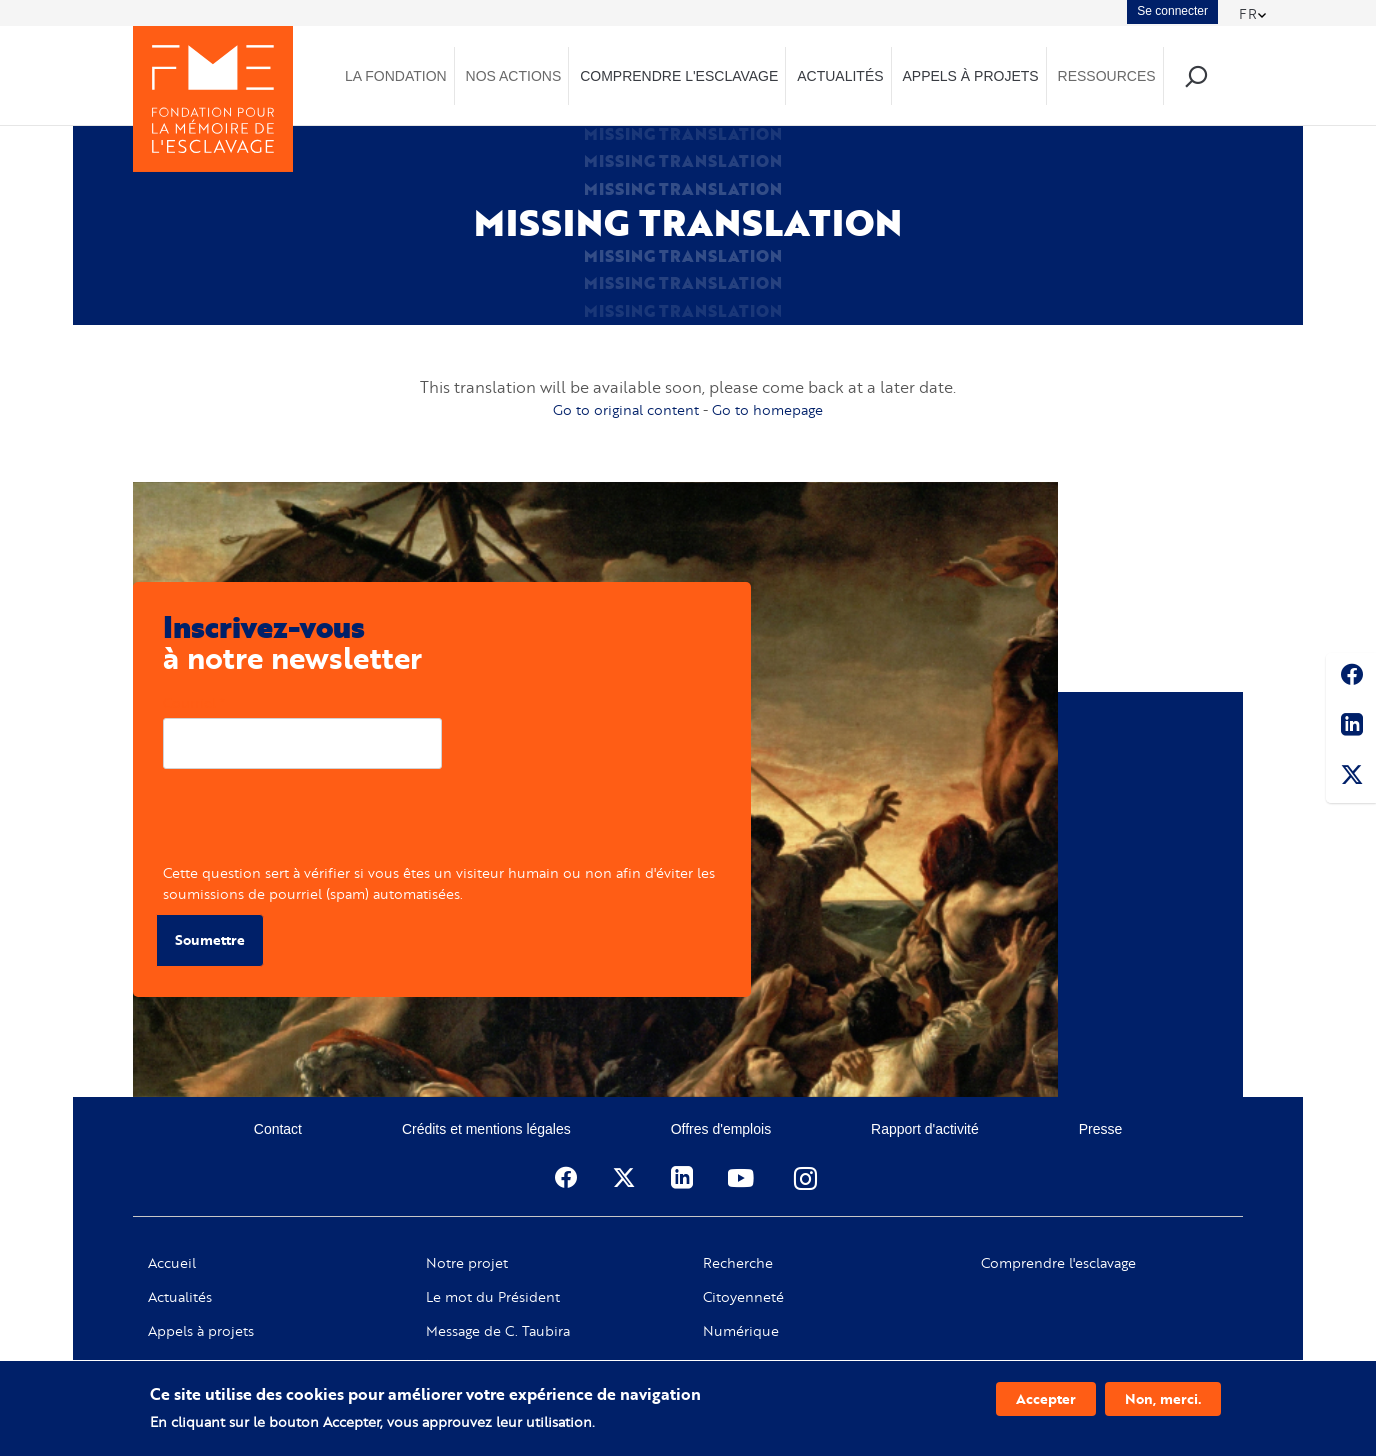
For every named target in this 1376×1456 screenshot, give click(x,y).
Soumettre (210, 939)
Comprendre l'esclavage (1058, 1263)
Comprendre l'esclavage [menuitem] (679, 76)
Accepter (1046, 1398)
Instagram (807, 1178)
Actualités (180, 1297)
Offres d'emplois (721, 1129)
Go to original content (626, 409)
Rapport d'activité (925, 1129)
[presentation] (315, 823)
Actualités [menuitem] (840, 76)
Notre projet (467, 1263)
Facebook (1351, 678)
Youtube (743, 1178)
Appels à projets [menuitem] (970, 76)
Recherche (738, 1263)
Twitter (1351, 778)
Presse (1101, 1129)
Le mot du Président (493, 1297)
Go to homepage (767, 409)
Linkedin (1351, 728)
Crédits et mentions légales (486, 1129)
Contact (278, 1129)
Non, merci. (1163, 1398)
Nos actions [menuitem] (514, 76)
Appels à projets (201, 1331)
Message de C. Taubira (498, 1331)
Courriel (189, 702)
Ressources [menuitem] (1107, 76)
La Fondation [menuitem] (396, 76)
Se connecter (1172, 11)
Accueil (172, 1263)
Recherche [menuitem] (1195, 75)
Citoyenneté (743, 1297)
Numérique (741, 1331)
